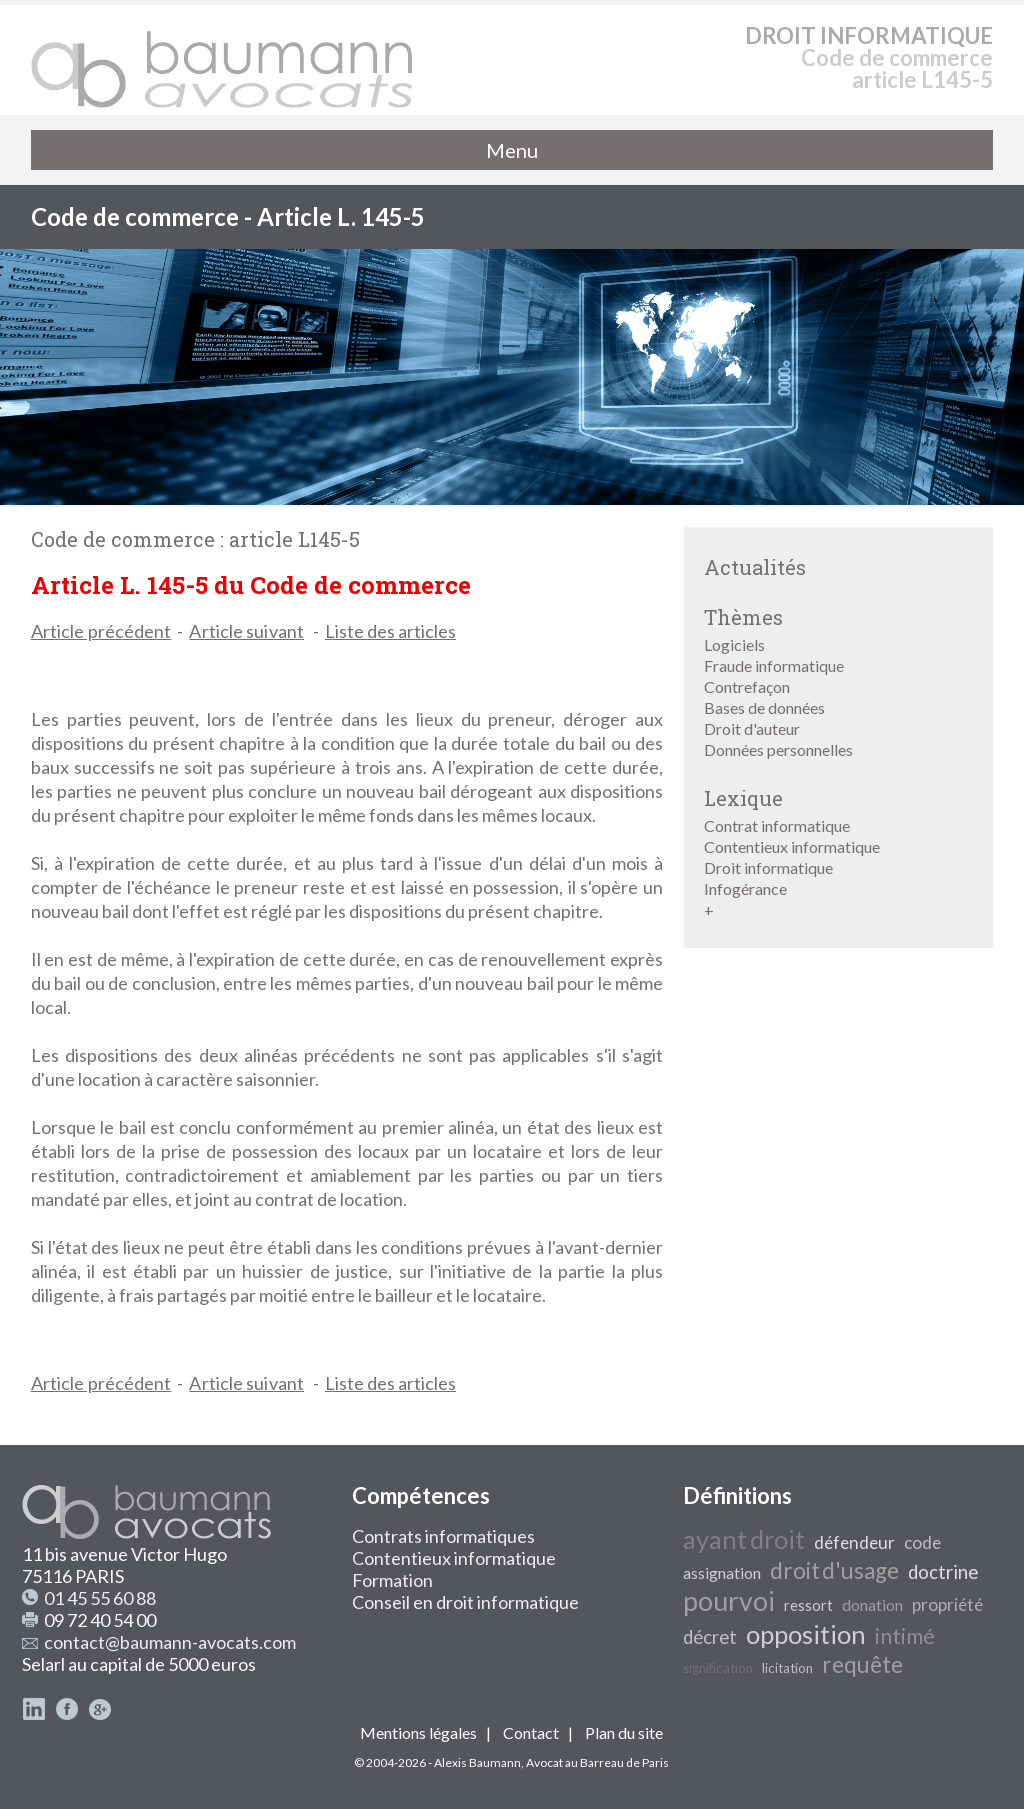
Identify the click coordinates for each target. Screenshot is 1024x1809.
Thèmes (743, 617)
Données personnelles (778, 749)
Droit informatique (768, 867)
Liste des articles (390, 631)
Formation (392, 1580)
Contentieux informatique (792, 846)
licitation (787, 1668)
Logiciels (734, 644)
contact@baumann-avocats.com (170, 1642)
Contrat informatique (777, 825)
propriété (947, 1604)
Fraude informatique (774, 665)
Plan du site (624, 1732)
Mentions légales (418, 1732)
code (922, 1542)
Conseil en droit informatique (465, 1602)
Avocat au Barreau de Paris (597, 1762)
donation (872, 1604)
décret (710, 1637)
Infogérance (745, 888)
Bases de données (764, 707)
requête (862, 1664)
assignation (722, 1572)
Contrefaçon (747, 686)
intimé (905, 1636)
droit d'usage (834, 1570)
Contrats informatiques (443, 1536)
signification (718, 1668)
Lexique (743, 798)
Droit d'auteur (752, 728)
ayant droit (744, 1539)
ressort (808, 1605)
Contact (531, 1732)
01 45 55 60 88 (100, 1598)
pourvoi (729, 1601)
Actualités (755, 567)
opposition (806, 1634)
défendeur (854, 1542)
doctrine (943, 1572)
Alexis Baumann (477, 1762)
